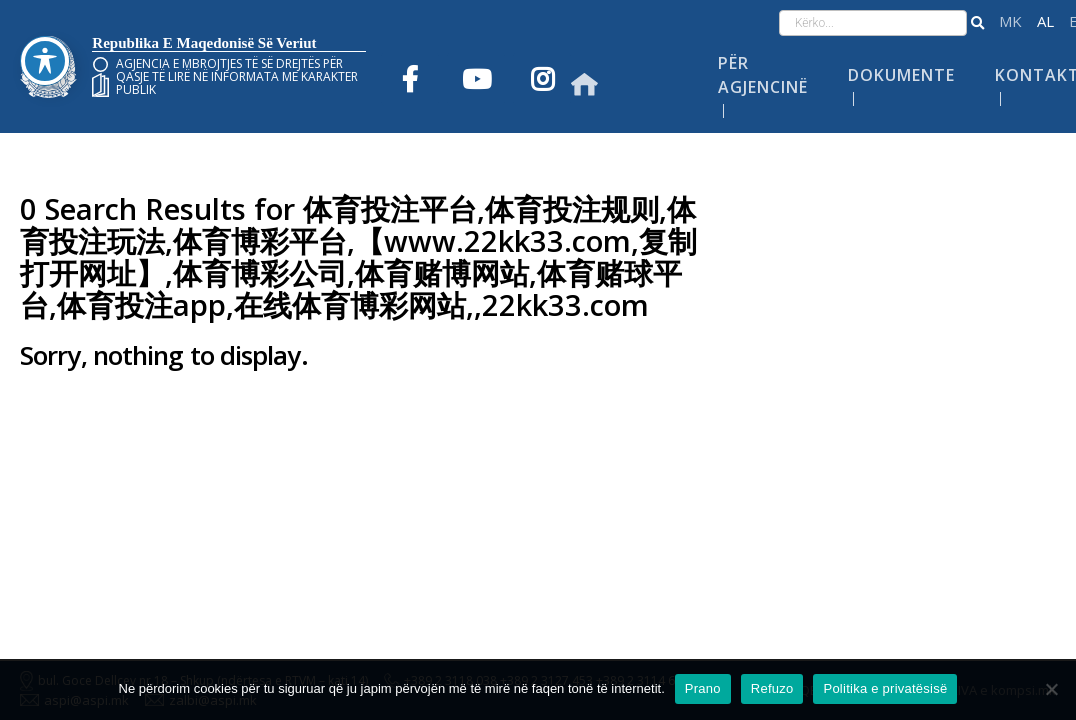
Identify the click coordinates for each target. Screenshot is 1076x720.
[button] (977, 23)
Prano (703, 688)
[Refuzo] (1051, 689)
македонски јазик (1010, 21)
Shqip (1045, 21)
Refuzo (772, 688)
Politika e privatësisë (885, 688)
